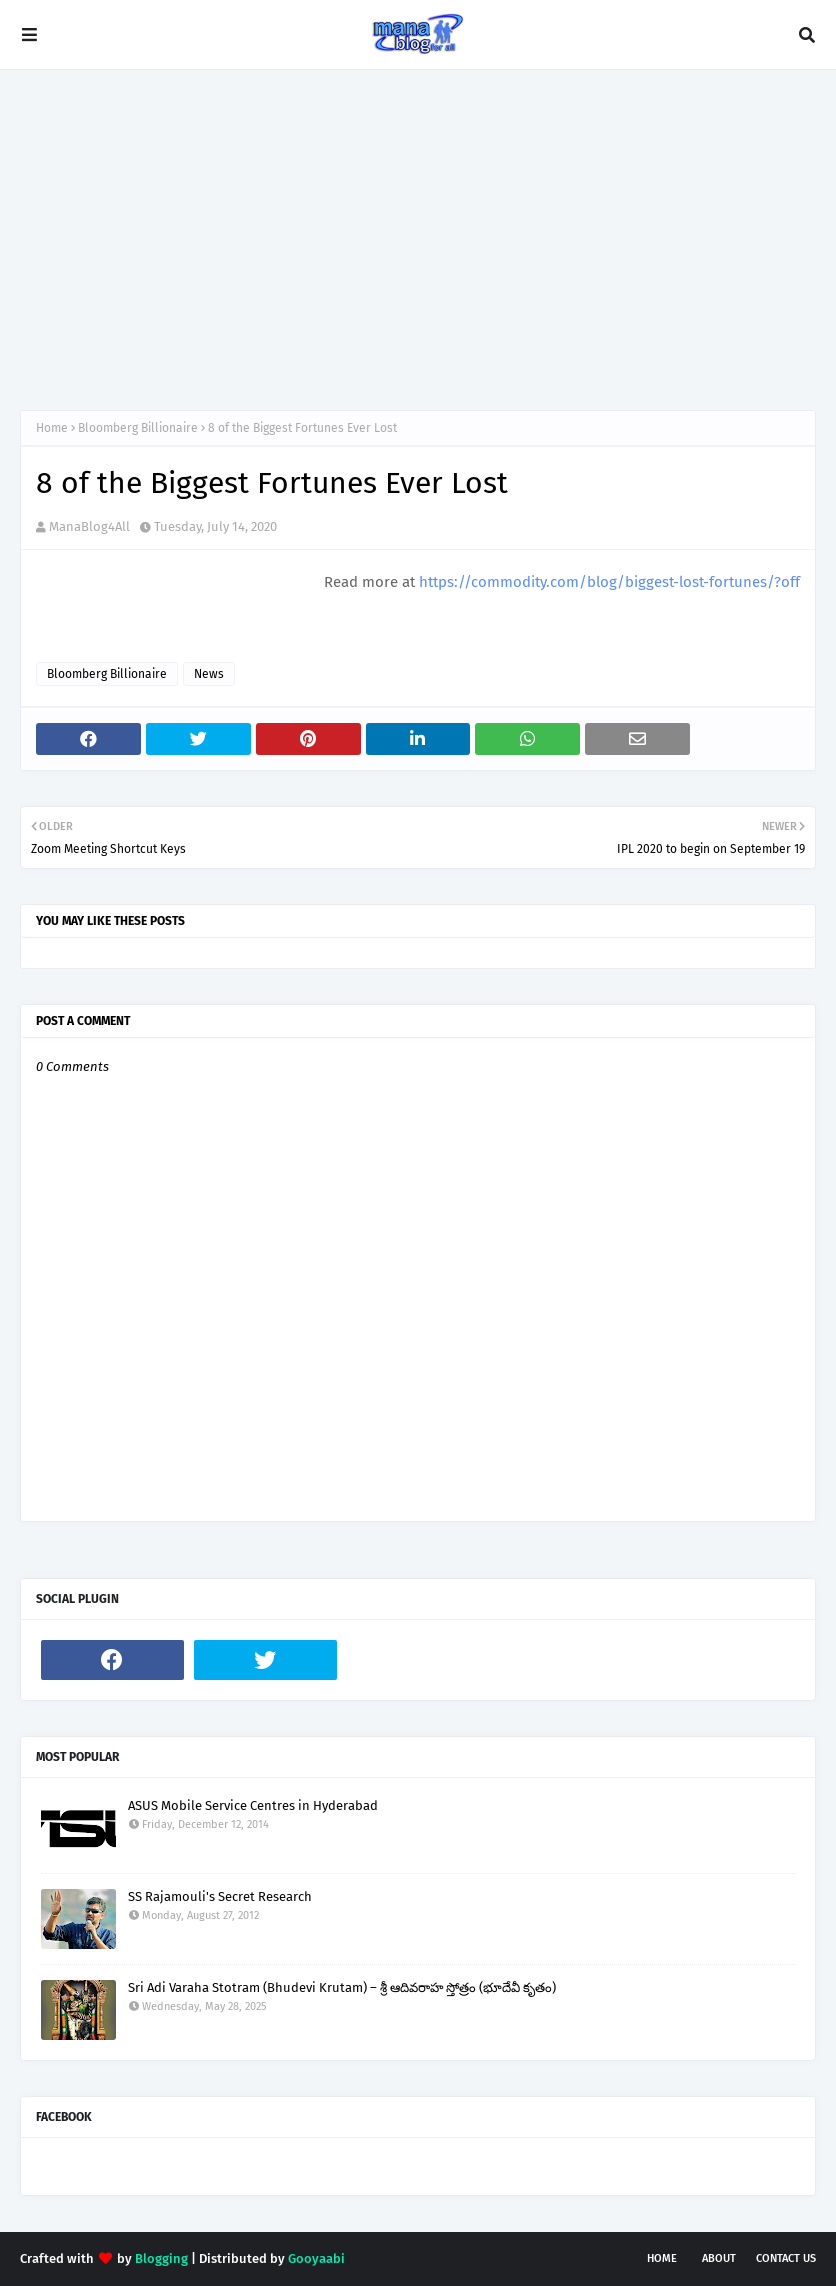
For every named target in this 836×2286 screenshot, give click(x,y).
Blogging (161, 2258)
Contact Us (786, 2258)
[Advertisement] (418, 240)
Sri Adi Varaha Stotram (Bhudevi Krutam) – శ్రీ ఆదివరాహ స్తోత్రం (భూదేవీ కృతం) (342, 1987)
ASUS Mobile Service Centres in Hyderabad (253, 1805)
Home (52, 428)
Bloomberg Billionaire (138, 428)
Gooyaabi (316, 2258)
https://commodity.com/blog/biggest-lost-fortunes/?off (609, 582)
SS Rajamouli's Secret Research (220, 1896)
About (719, 2258)
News (209, 674)
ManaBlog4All (89, 526)
